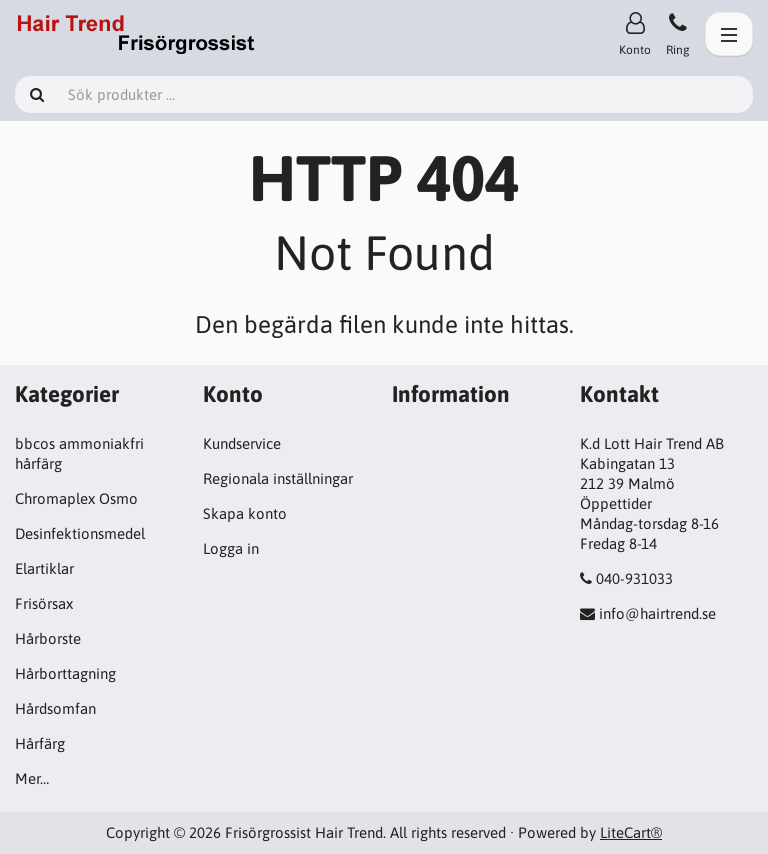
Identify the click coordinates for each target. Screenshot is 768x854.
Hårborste (48, 638)
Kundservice (242, 443)
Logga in (231, 548)
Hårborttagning (65, 673)
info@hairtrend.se (657, 613)
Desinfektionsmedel (80, 533)
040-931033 (634, 578)
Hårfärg (40, 743)
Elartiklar (44, 568)
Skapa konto (245, 513)
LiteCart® (631, 832)
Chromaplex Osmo (76, 498)
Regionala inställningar (278, 478)
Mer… (32, 778)
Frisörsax (44, 603)
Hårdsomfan (55, 708)
